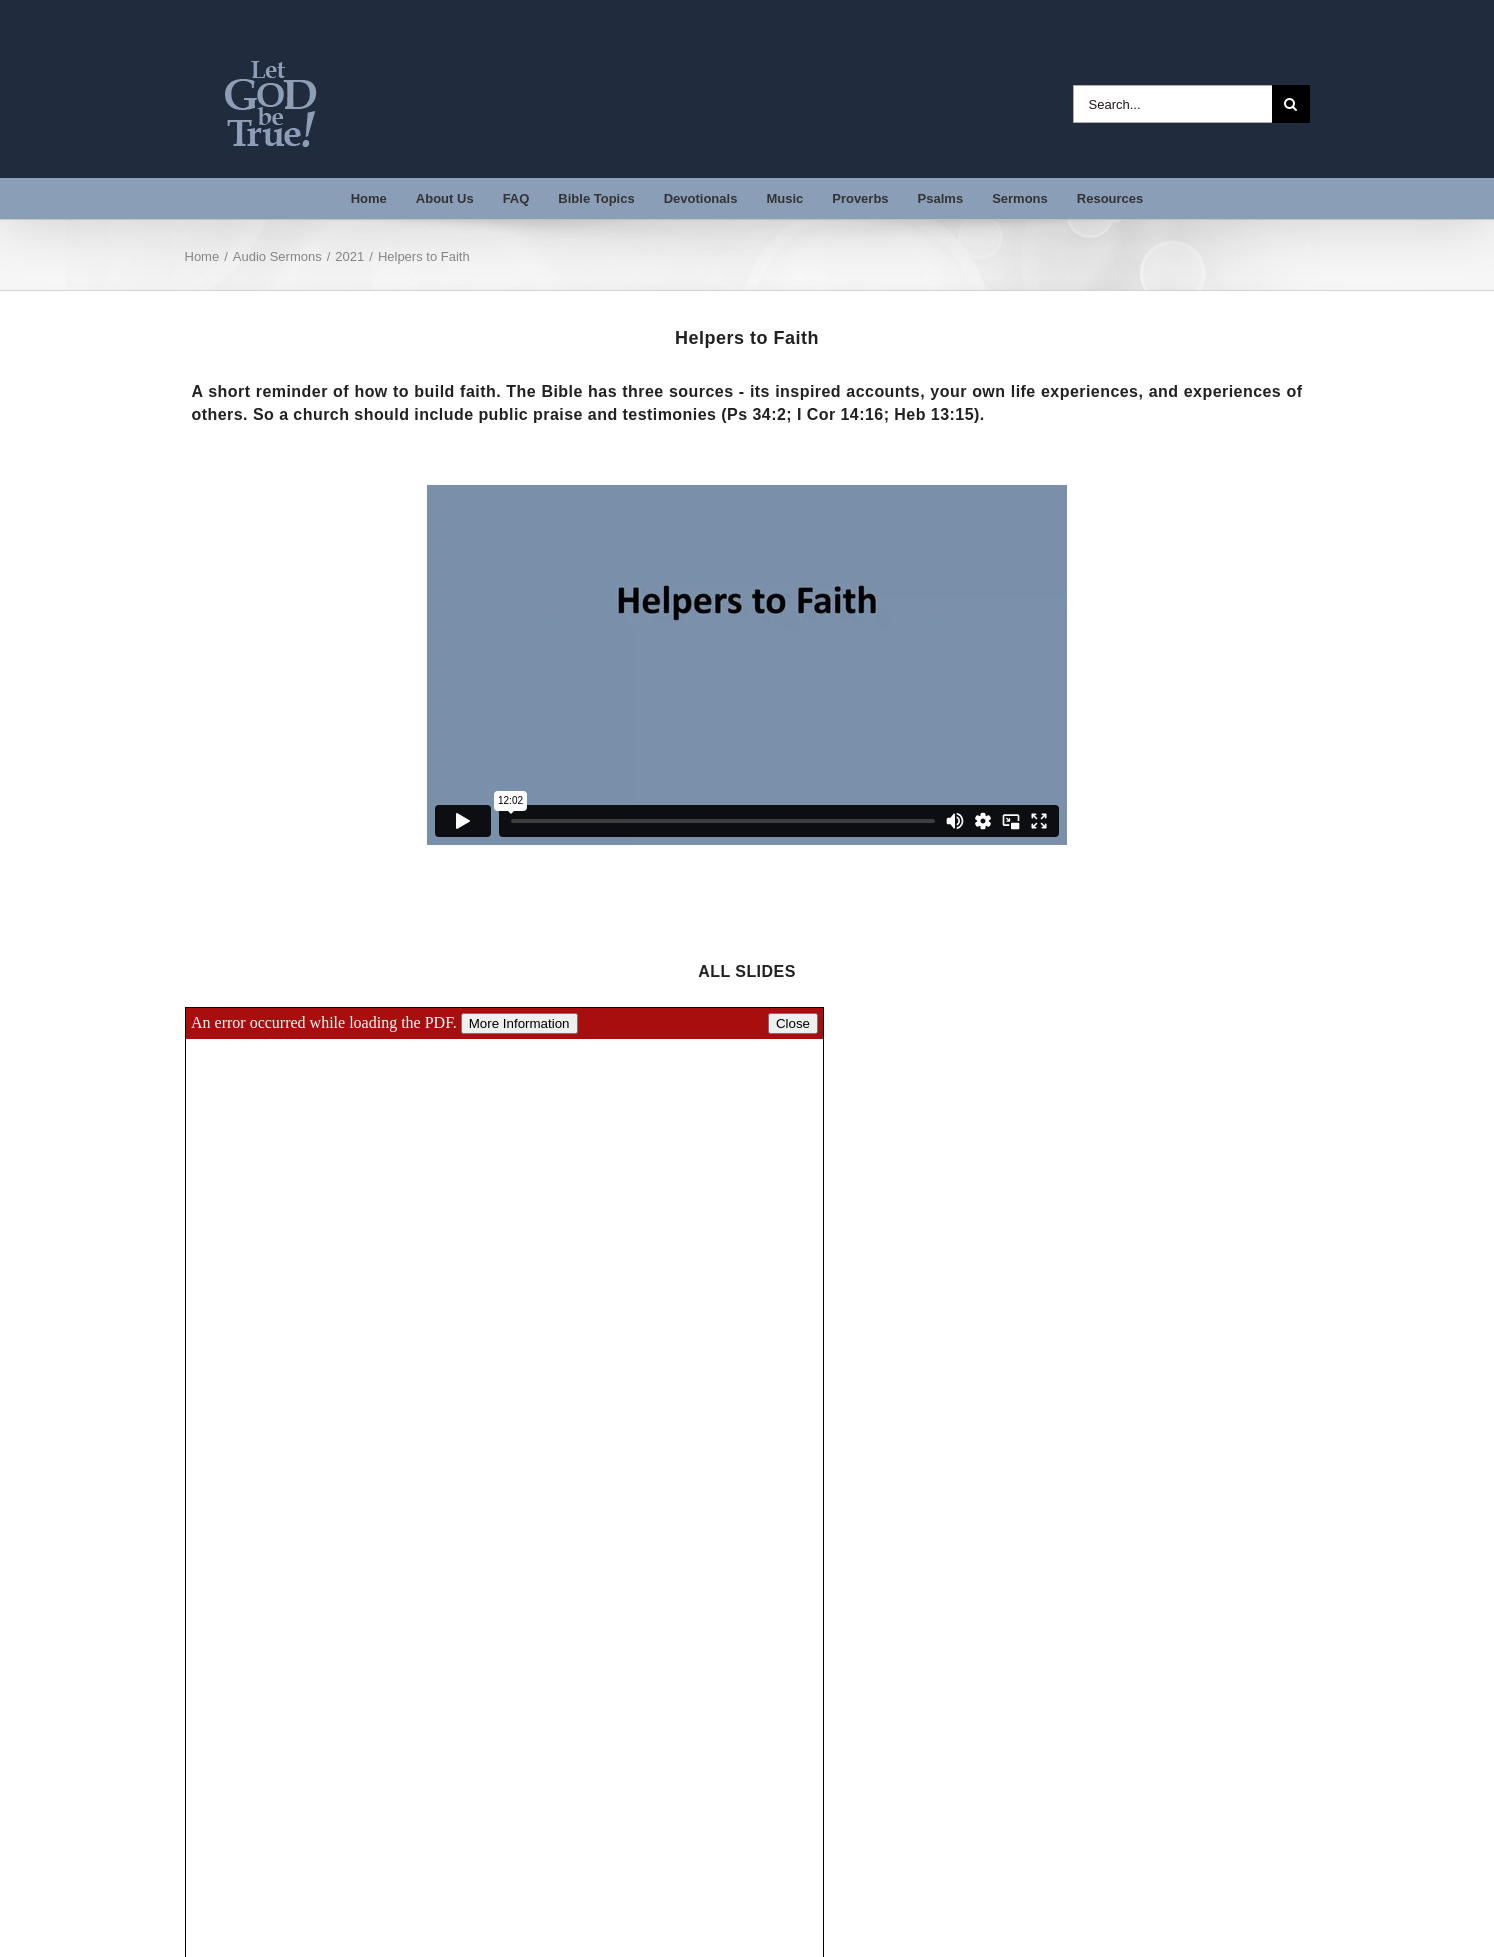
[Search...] (1172, 104)
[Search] (1291, 104)
